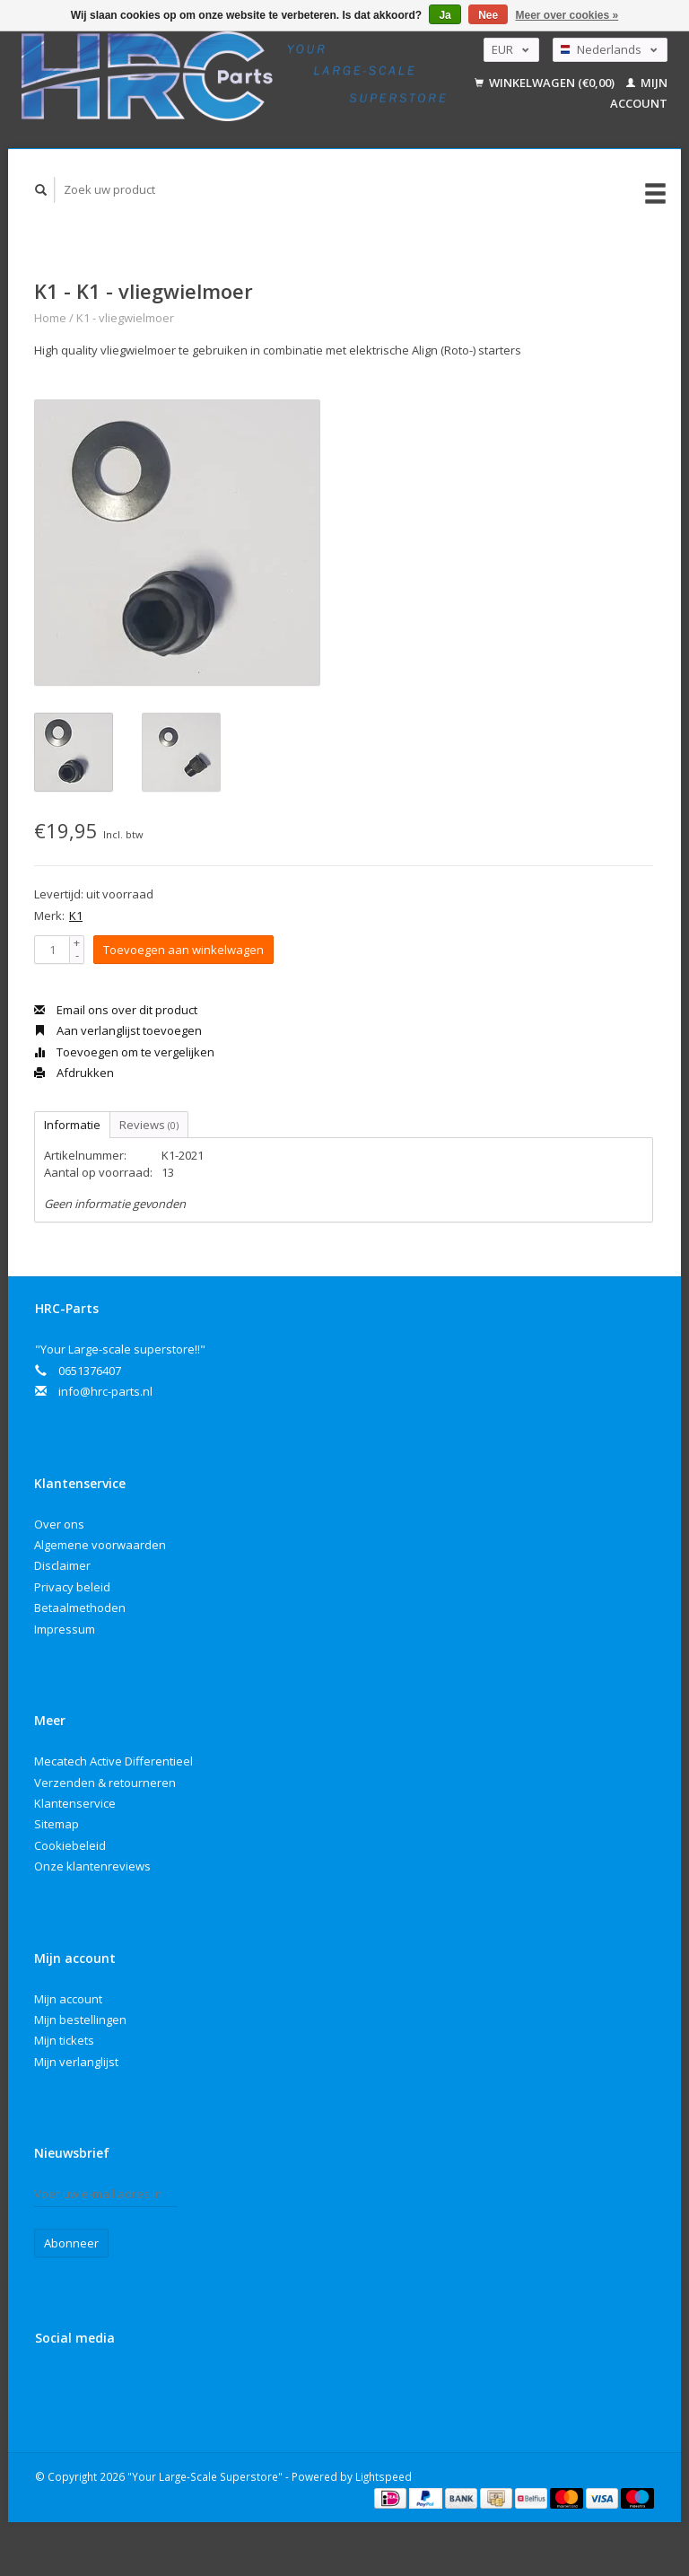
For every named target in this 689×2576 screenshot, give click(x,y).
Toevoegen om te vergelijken (124, 1052)
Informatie (72, 1125)
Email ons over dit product (115, 1010)
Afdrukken (74, 1073)
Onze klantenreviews (92, 1866)
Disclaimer (62, 1565)
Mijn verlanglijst (76, 2062)
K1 (76, 915)
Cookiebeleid (70, 1845)
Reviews (149, 1125)
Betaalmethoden (80, 1607)
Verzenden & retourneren (105, 1782)
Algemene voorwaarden (100, 1545)
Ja (444, 15)
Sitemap (56, 1824)
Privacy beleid (72, 1587)
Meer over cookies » (567, 15)
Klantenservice (75, 1803)
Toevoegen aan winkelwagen (183, 950)
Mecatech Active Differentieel (113, 1761)
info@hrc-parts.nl (105, 1391)
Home (50, 318)
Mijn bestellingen (80, 2019)
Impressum (64, 1629)
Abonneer (71, 2243)
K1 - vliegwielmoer (125, 318)
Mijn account (68, 1999)
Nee (488, 15)
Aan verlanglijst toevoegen (118, 1030)
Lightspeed (383, 2476)
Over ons (59, 1524)
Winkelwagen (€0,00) (546, 82)
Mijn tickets (64, 2040)
